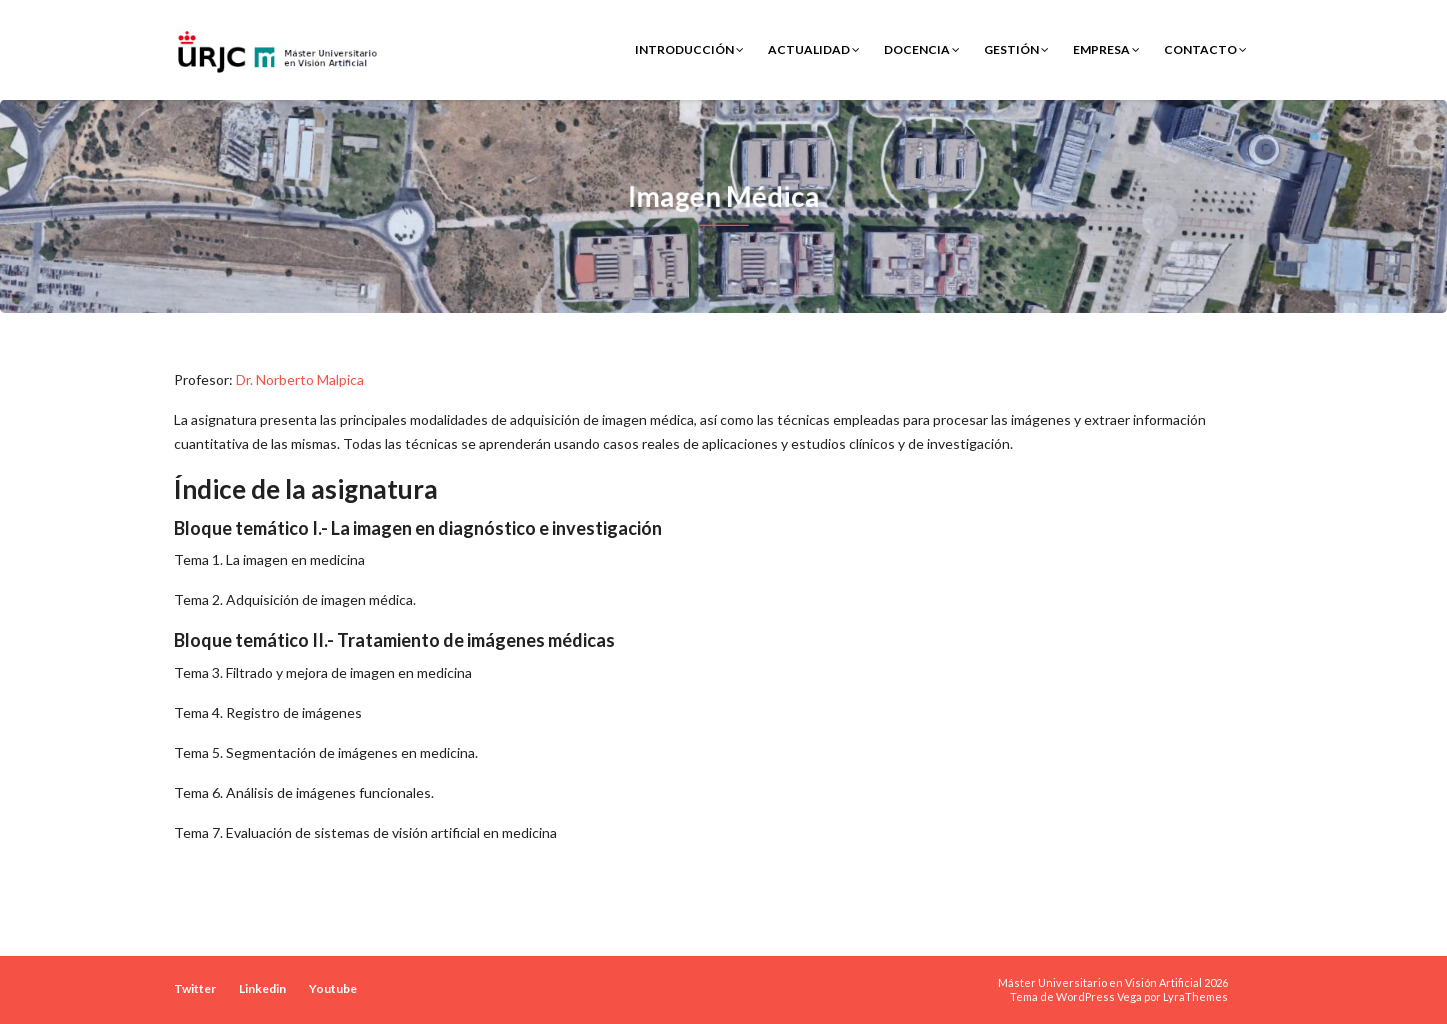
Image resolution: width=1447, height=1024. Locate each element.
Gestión (1016, 49)
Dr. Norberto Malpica (300, 379)
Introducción (689, 49)
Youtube (333, 988)
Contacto (1205, 49)
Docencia (922, 49)
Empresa (1106, 49)
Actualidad (814, 49)
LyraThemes (1195, 996)
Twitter (195, 988)
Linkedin (262, 988)
